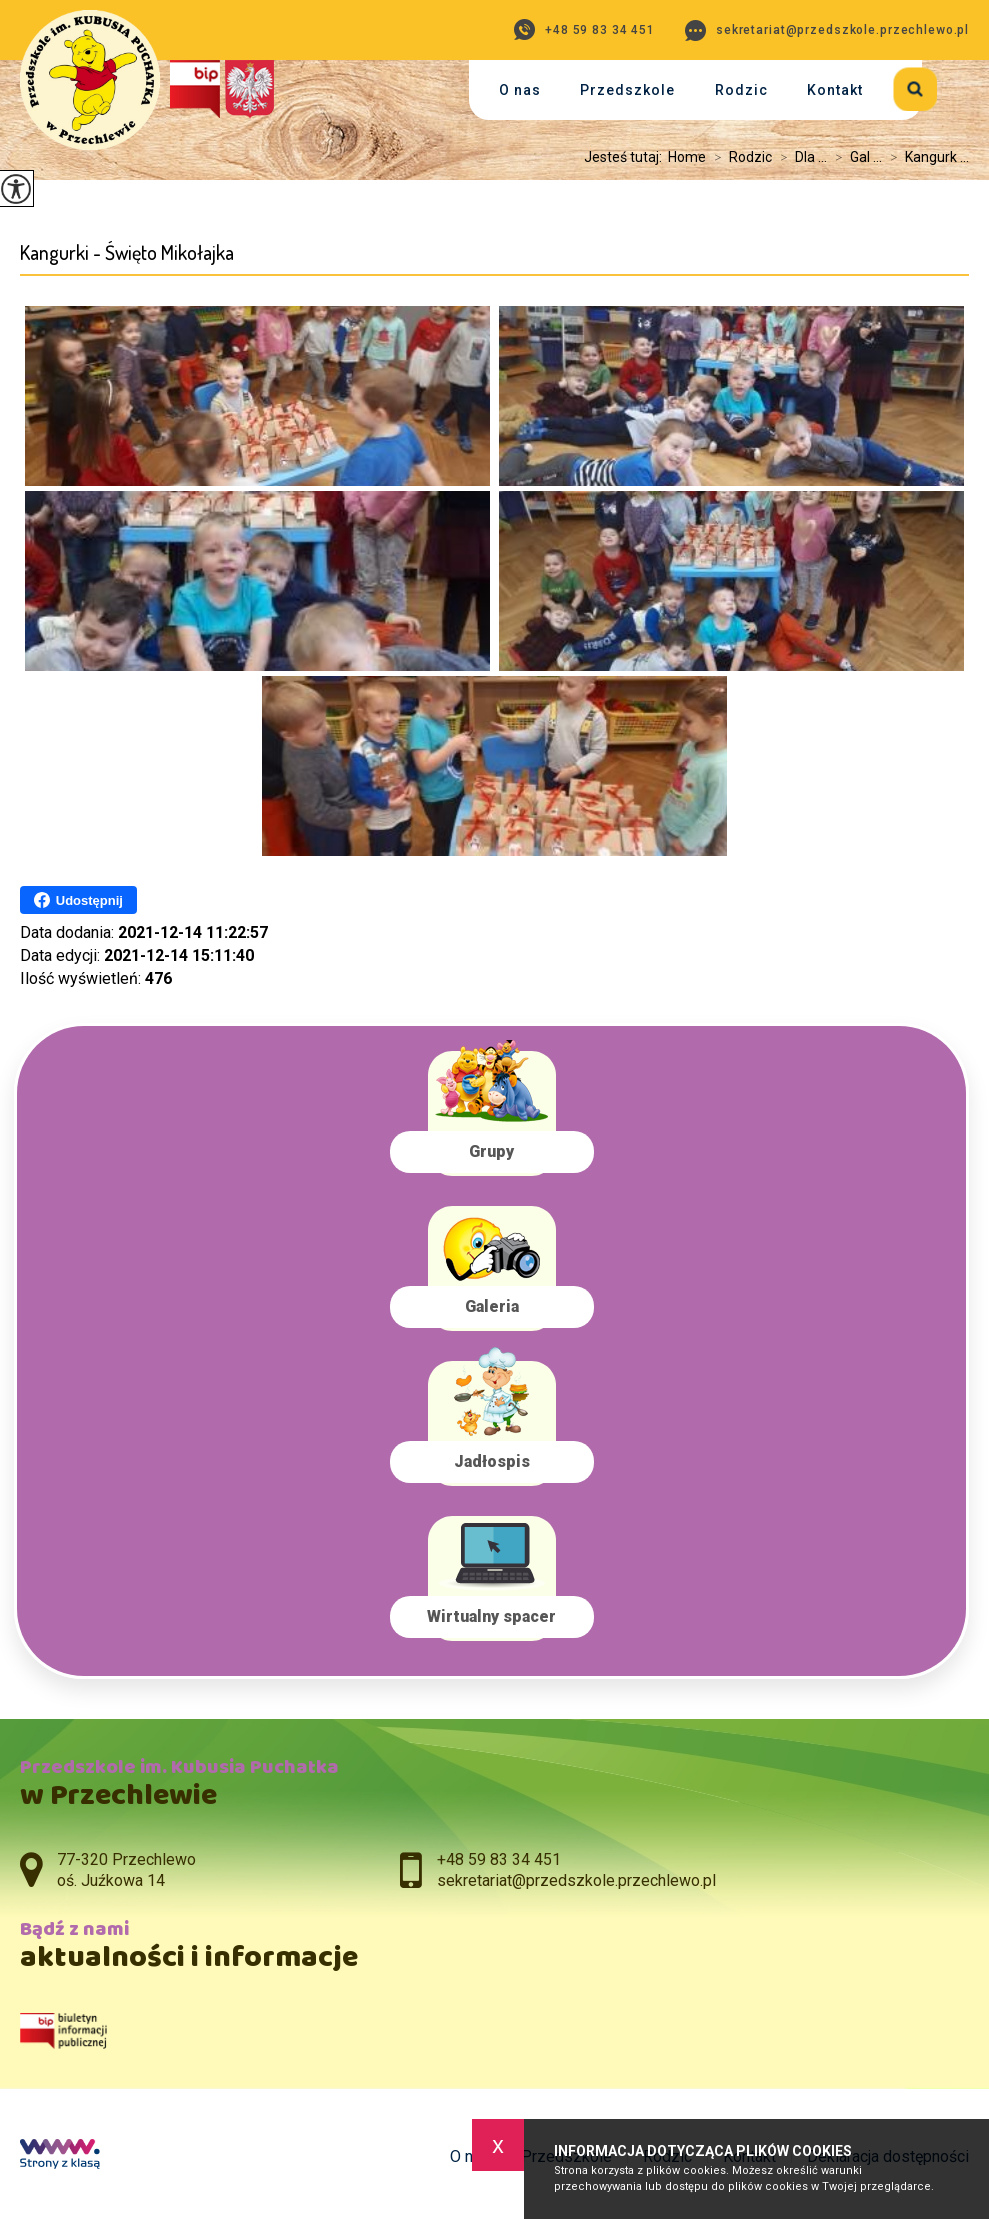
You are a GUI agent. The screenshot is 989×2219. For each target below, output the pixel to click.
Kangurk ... (925, 157)
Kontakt (835, 90)
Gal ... (854, 157)
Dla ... (799, 157)
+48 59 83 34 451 (584, 29)
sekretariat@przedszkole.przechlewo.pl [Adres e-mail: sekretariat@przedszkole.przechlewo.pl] (576, 1880)
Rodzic (741, 90)
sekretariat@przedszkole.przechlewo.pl (827, 30)
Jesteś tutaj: (626, 157)
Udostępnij (78, 900)
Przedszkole (627, 90)
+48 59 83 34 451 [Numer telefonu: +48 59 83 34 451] (499, 1859)
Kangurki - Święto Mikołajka (127, 252)
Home (687, 157)
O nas (520, 90)
